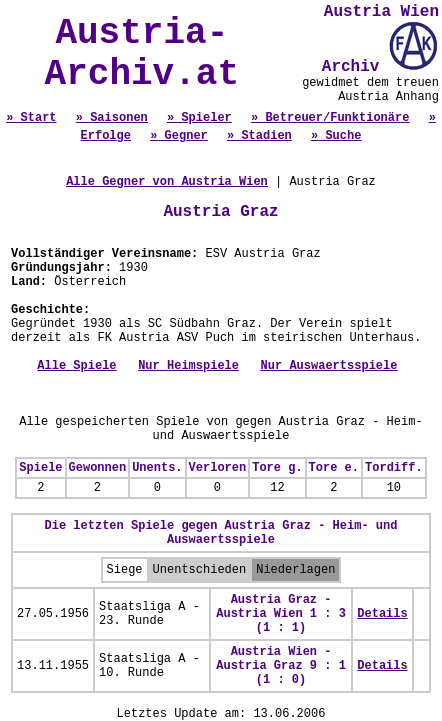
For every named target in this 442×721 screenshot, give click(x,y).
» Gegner (179, 136)
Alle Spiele (76, 366)
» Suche (336, 136)
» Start (31, 118)
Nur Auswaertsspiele (329, 366)
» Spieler (199, 118)
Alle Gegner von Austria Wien (167, 182)
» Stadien (259, 136)
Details (382, 614)
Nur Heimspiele (188, 366)
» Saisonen (112, 118)
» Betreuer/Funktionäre (330, 118)
